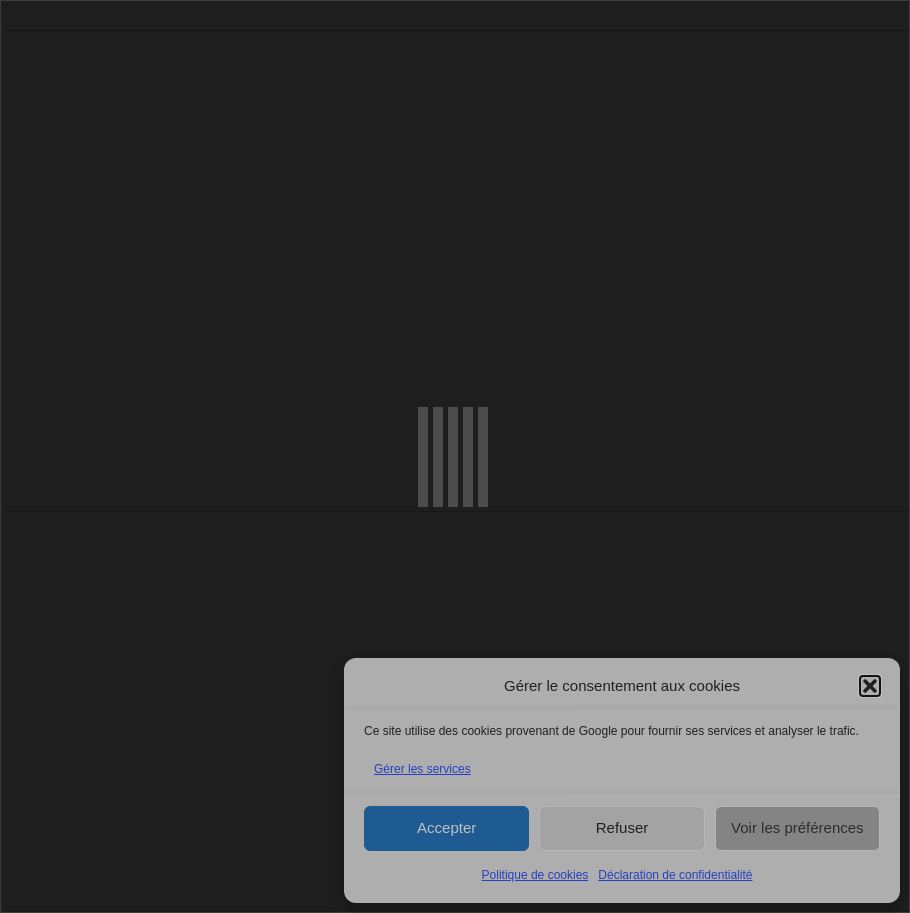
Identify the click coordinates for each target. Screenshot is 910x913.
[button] (870, 686)
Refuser (622, 827)
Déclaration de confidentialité (675, 875)
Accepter (446, 827)
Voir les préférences (797, 827)
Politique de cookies (535, 875)
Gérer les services (422, 769)
